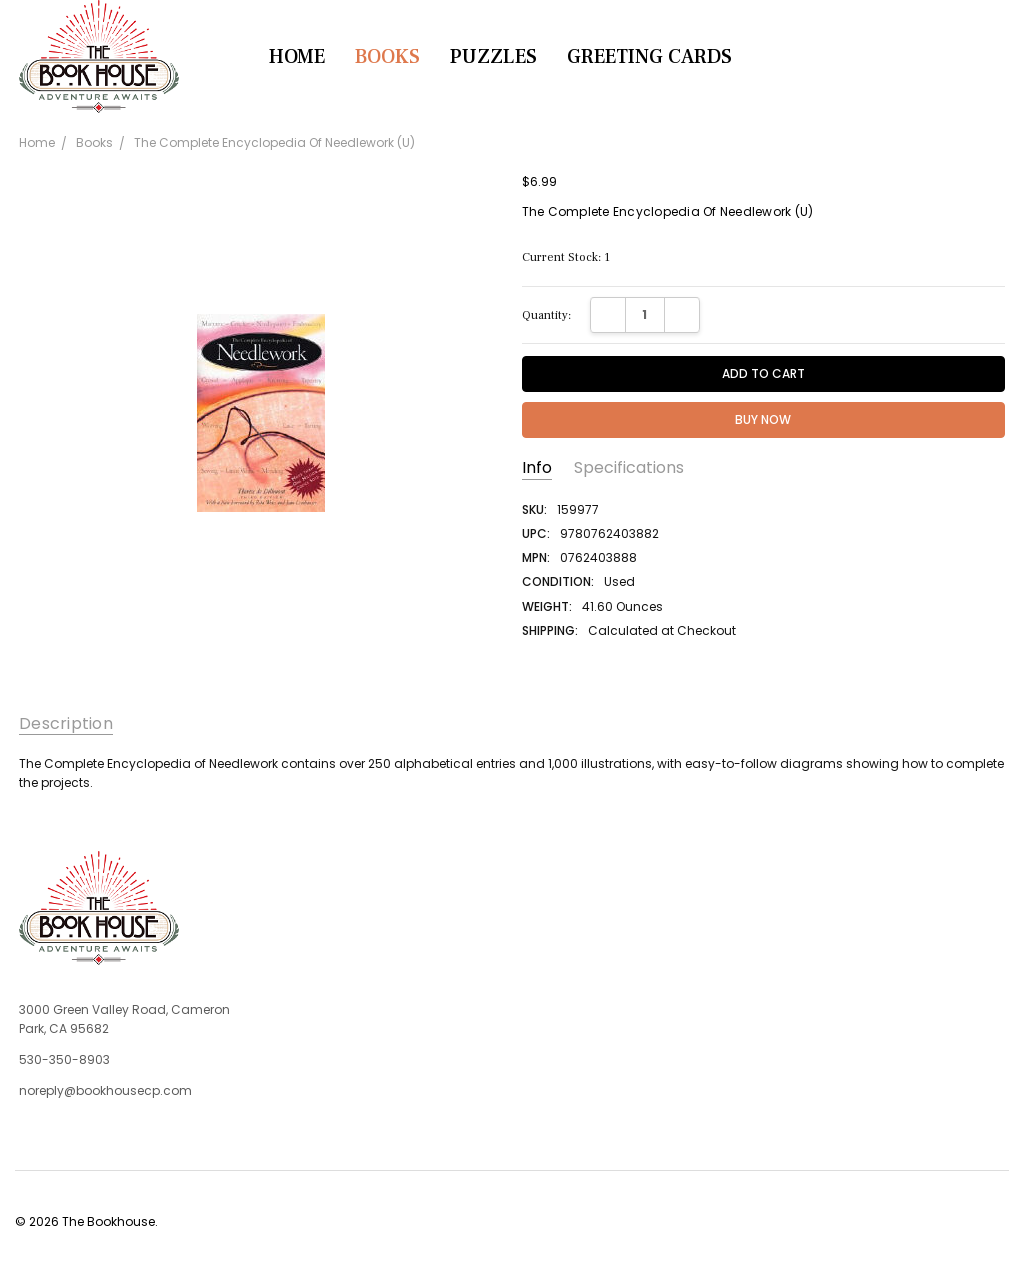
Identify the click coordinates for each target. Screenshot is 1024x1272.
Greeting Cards (649, 57)
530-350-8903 (64, 1059)
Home (297, 57)
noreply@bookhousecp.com (105, 1090)
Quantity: (546, 315)
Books (387, 57)
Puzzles (493, 57)
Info (537, 468)
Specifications (629, 468)
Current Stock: (566, 257)
